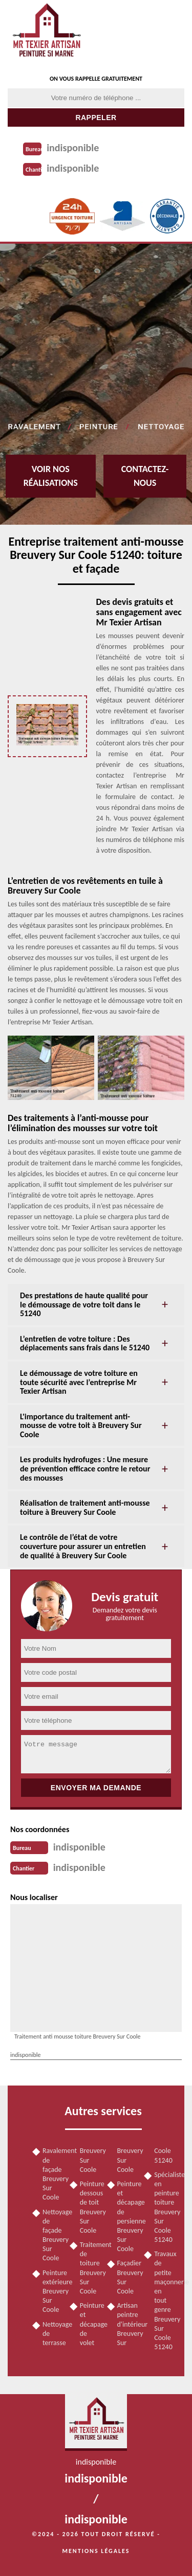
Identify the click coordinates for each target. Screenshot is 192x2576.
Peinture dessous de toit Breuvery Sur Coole (90, 2207)
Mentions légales (96, 2551)
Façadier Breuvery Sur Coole (127, 2277)
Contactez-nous (145, 475)
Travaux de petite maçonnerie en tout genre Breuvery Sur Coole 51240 (164, 2300)
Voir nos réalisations (51, 475)
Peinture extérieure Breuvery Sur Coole (52, 2291)
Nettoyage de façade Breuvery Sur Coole (52, 2235)
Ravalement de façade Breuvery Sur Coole (52, 2174)
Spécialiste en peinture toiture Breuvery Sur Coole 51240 (164, 2207)
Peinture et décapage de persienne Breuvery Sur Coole (127, 2216)
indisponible (73, 148)
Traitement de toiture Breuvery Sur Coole (90, 2268)
